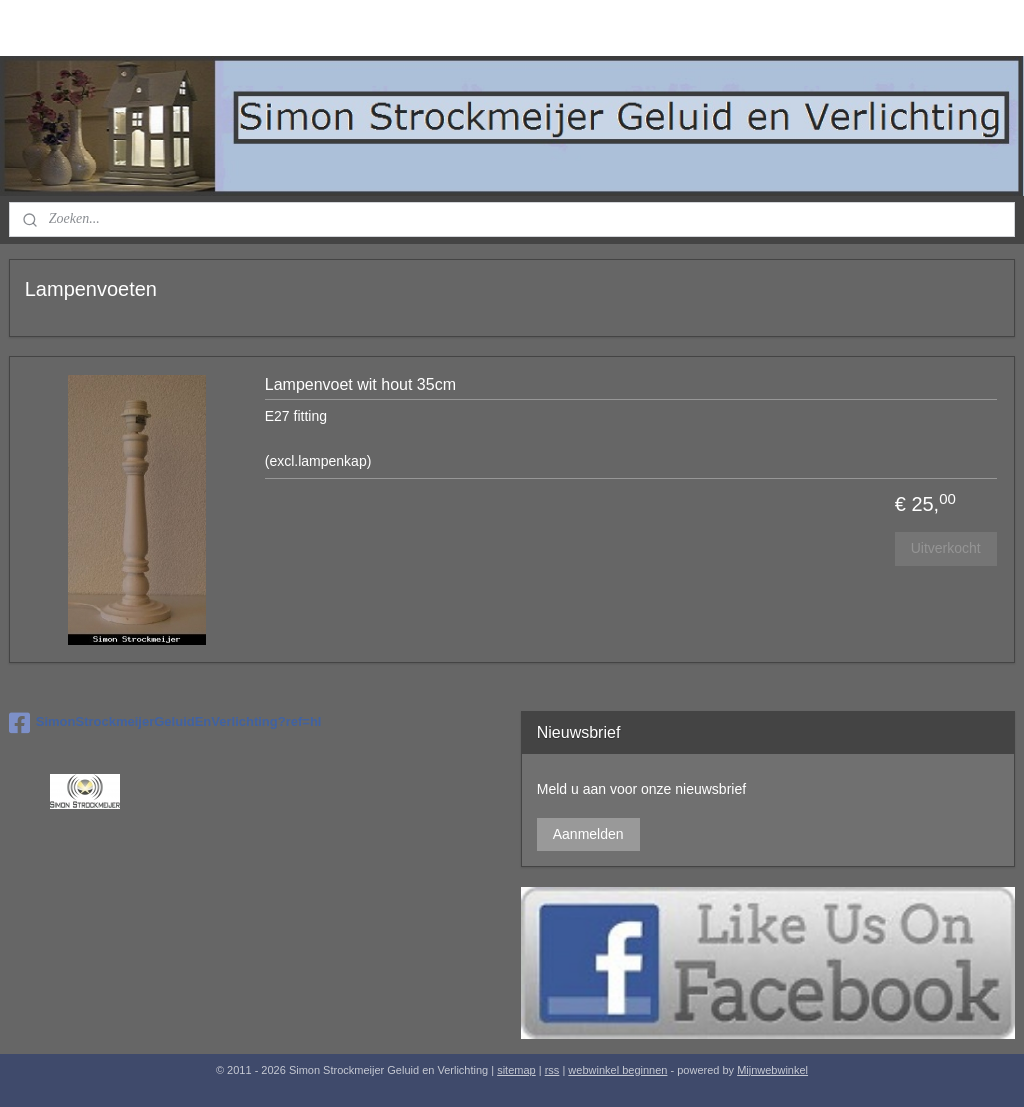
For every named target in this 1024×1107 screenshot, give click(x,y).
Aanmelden (588, 834)
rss (552, 1070)
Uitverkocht (946, 548)
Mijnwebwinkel (772, 1070)
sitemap (516, 1070)
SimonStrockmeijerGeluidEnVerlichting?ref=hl (165, 723)
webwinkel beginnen (617, 1070)
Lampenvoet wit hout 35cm (360, 384)
